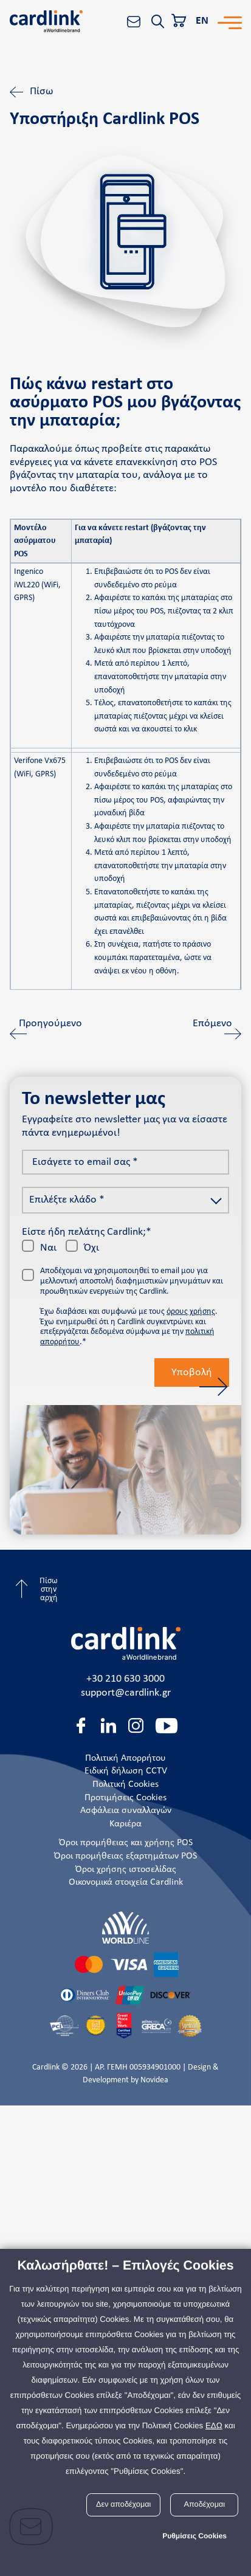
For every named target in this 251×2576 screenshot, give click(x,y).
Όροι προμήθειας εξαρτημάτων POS (125, 1856)
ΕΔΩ (213, 2425)
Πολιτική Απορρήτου (125, 1758)
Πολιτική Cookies (125, 1784)
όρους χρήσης (191, 1311)
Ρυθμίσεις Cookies (194, 2536)
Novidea (154, 2080)
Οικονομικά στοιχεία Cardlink (126, 1882)
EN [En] (202, 21)
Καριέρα (125, 1824)
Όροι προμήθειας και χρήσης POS (126, 1843)
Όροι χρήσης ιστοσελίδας (125, 1869)
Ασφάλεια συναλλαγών (125, 1810)
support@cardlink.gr (126, 1693)
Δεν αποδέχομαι (123, 2504)
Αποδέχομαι (204, 2504)
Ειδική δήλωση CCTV (125, 1771)
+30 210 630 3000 (125, 1679)
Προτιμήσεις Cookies (125, 1798)
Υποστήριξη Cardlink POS (104, 120)
